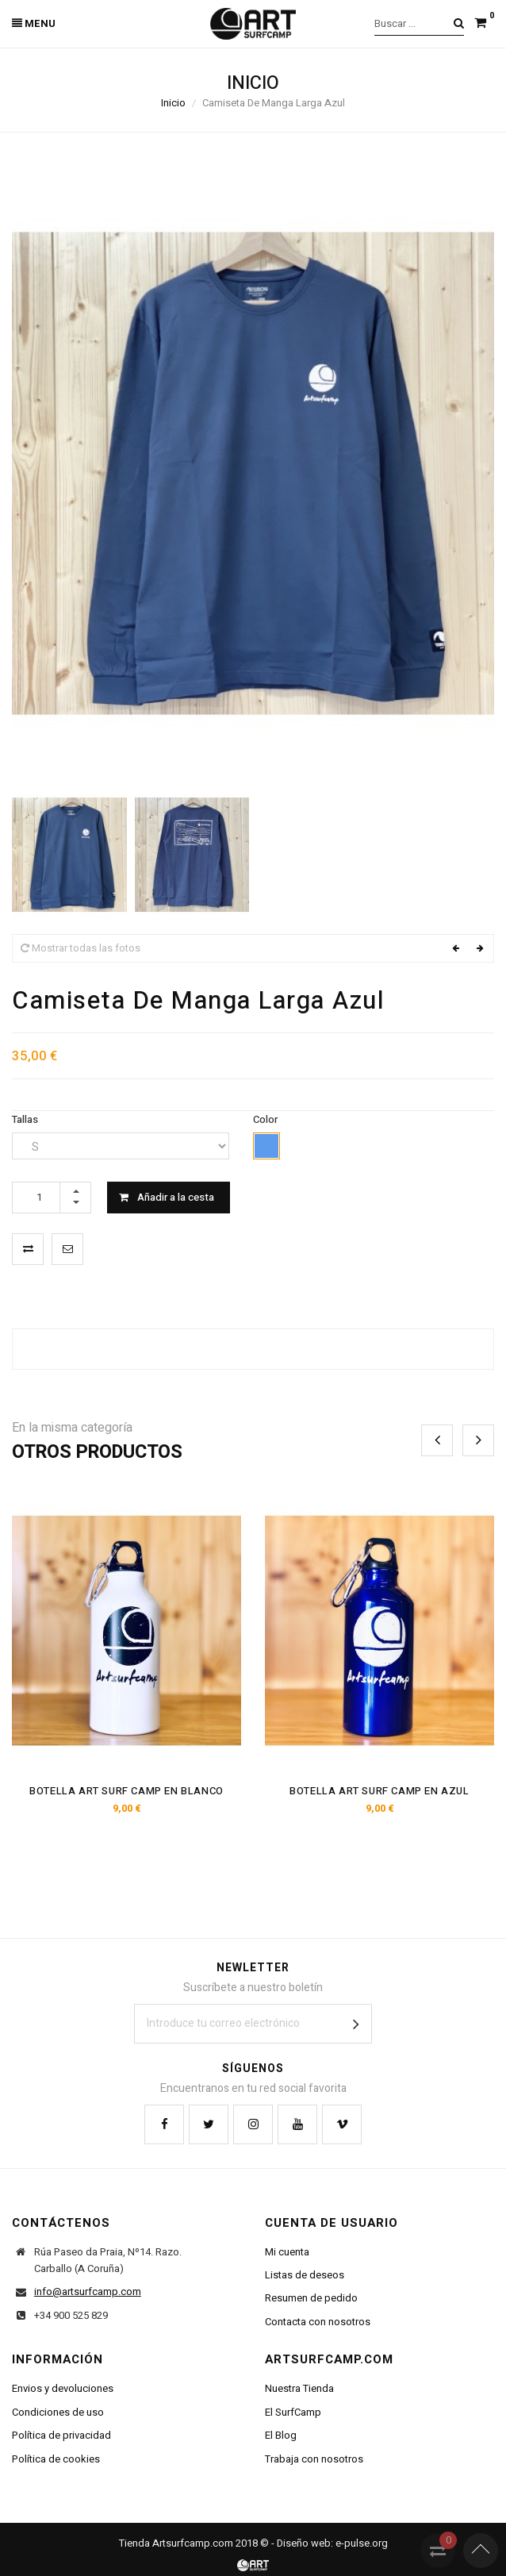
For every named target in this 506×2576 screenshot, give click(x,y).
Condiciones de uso (58, 2412)
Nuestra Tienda (299, 2388)
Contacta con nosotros (317, 2321)
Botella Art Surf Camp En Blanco (126, 1790)
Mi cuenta (287, 2251)
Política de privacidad (61, 2435)
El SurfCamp (293, 2412)
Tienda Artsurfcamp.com (176, 2543)
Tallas (26, 1119)
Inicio (173, 102)
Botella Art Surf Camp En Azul (379, 1790)
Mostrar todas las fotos (80, 947)
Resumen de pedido (311, 2297)
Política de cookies (56, 2458)
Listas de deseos (304, 2274)
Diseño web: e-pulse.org (332, 2543)
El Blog (281, 2435)
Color (266, 1119)
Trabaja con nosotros (314, 2458)
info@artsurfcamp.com (87, 2291)
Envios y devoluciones (62, 2388)
